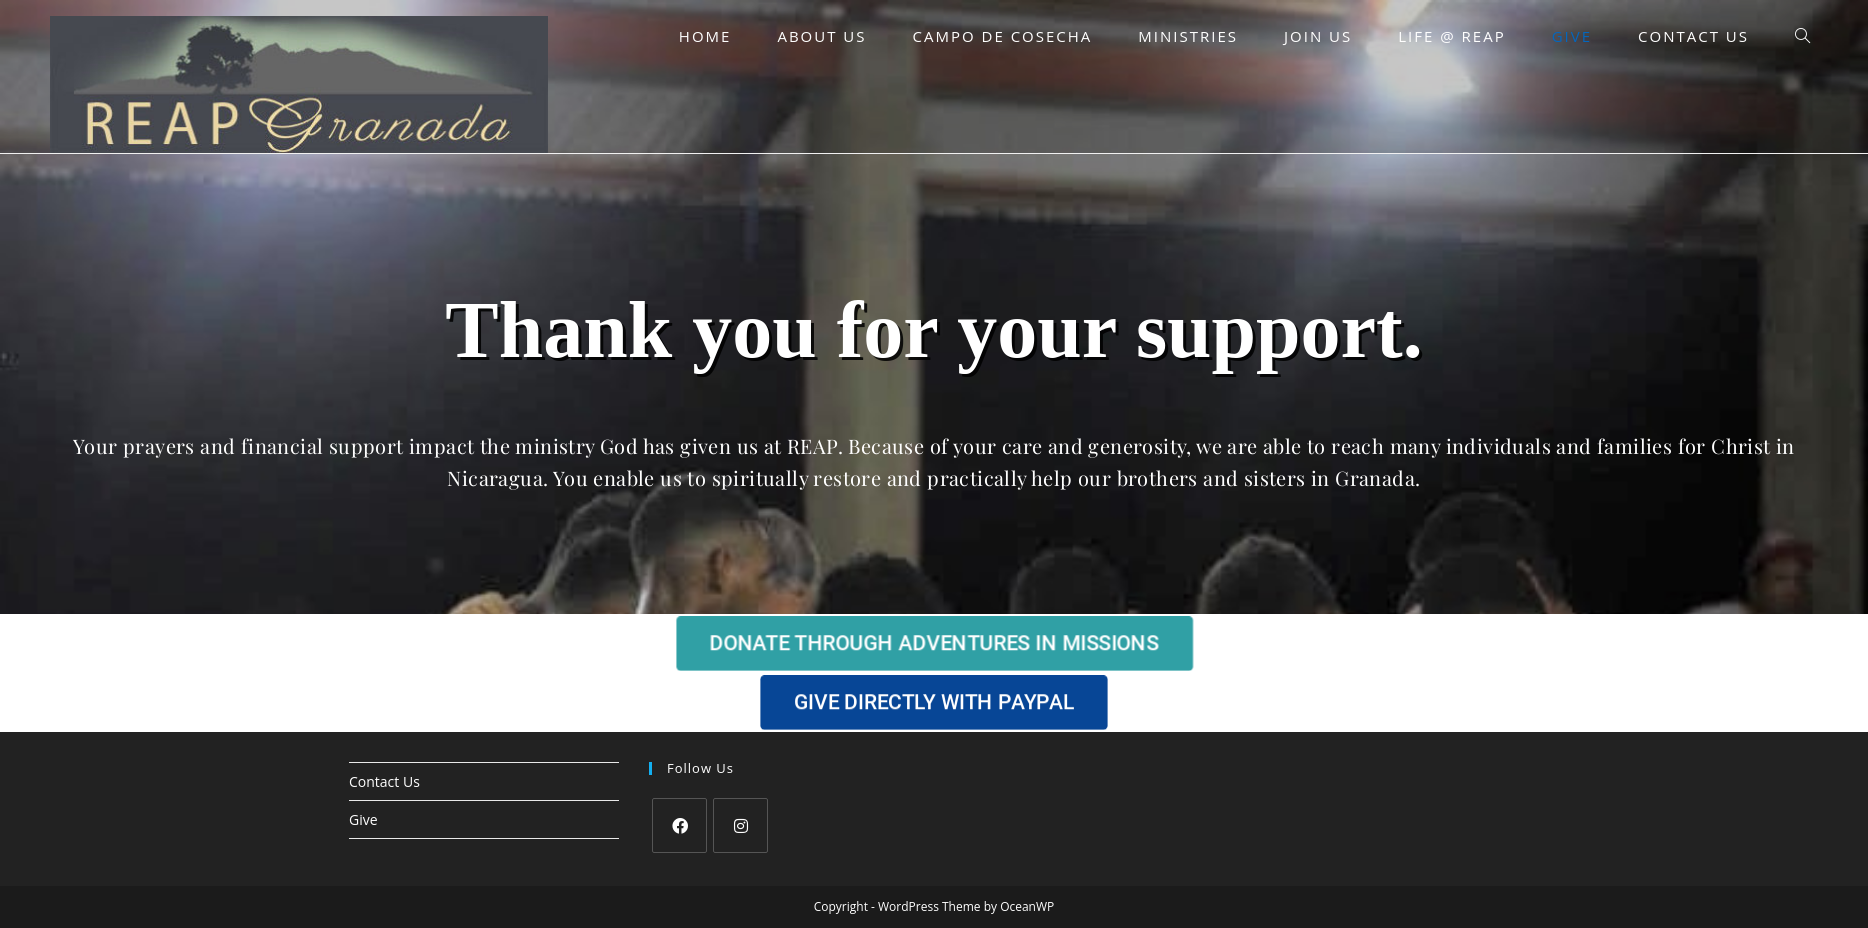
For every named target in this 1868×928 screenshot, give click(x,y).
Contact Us (384, 781)
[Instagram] (740, 825)
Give (363, 819)
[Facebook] (679, 825)
